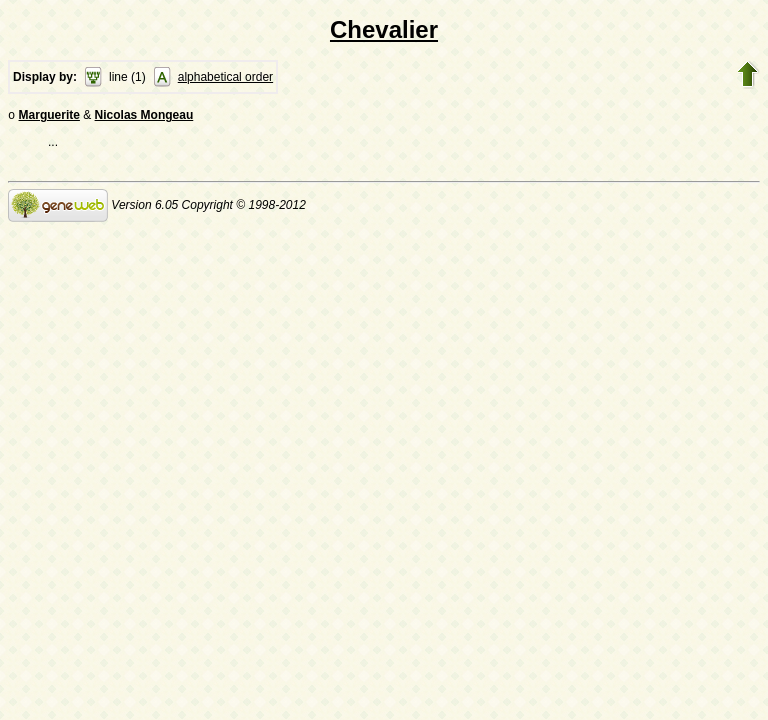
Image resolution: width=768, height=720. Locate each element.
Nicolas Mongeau (144, 117)
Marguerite (49, 117)
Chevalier (384, 29)
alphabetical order (225, 77)
